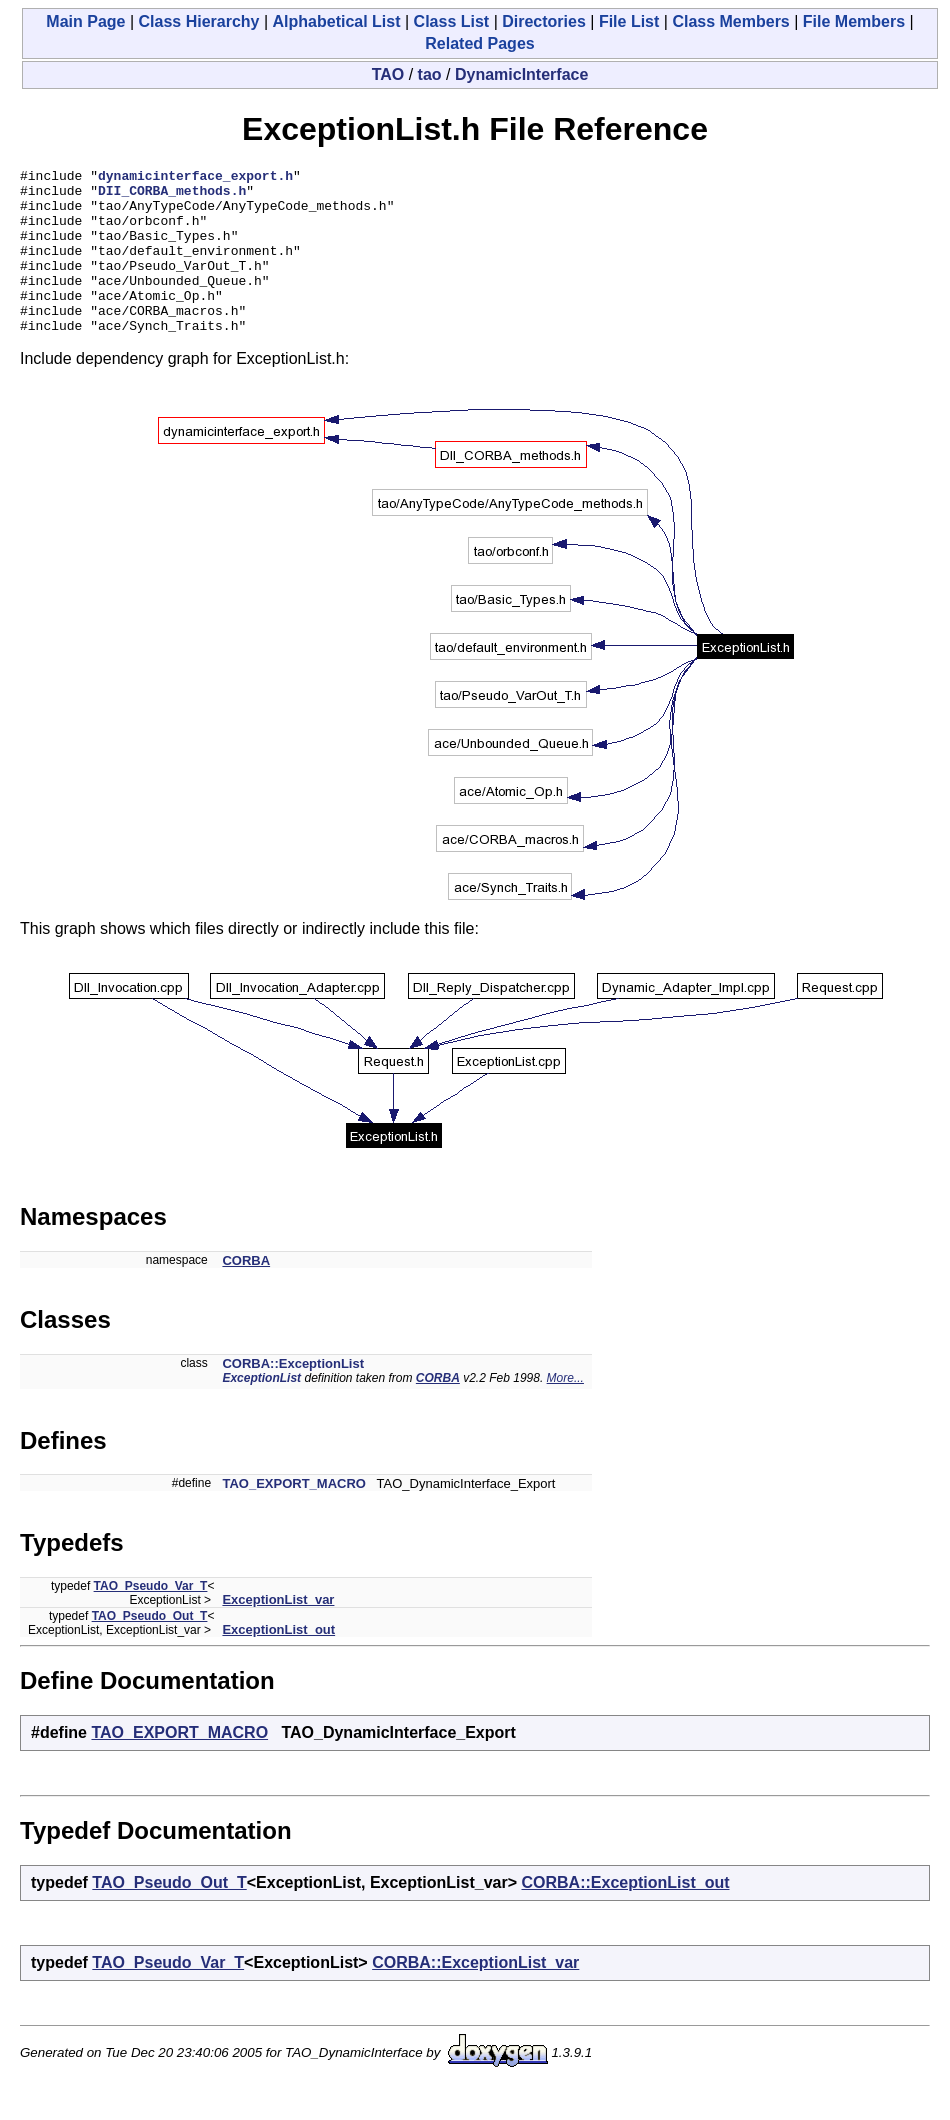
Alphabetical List (337, 21)
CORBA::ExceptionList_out (626, 1915)
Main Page (85, 21)
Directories (544, 21)
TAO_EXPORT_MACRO (294, 1516)
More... (565, 1411)
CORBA (246, 1293)
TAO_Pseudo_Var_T (151, 1619)
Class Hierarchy (199, 21)
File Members (854, 21)
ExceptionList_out (278, 1662)
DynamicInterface (521, 74)
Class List (452, 21)
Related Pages (479, 43)
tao (430, 74)
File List (629, 21)
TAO (388, 74)
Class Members (730, 21)
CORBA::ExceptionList (293, 1396)
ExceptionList (261, 1411)
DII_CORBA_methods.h (172, 196)
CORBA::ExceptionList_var (475, 1995)
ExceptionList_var (278, 1632)
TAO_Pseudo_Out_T (150, 1649)
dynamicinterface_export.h (195, 178)
